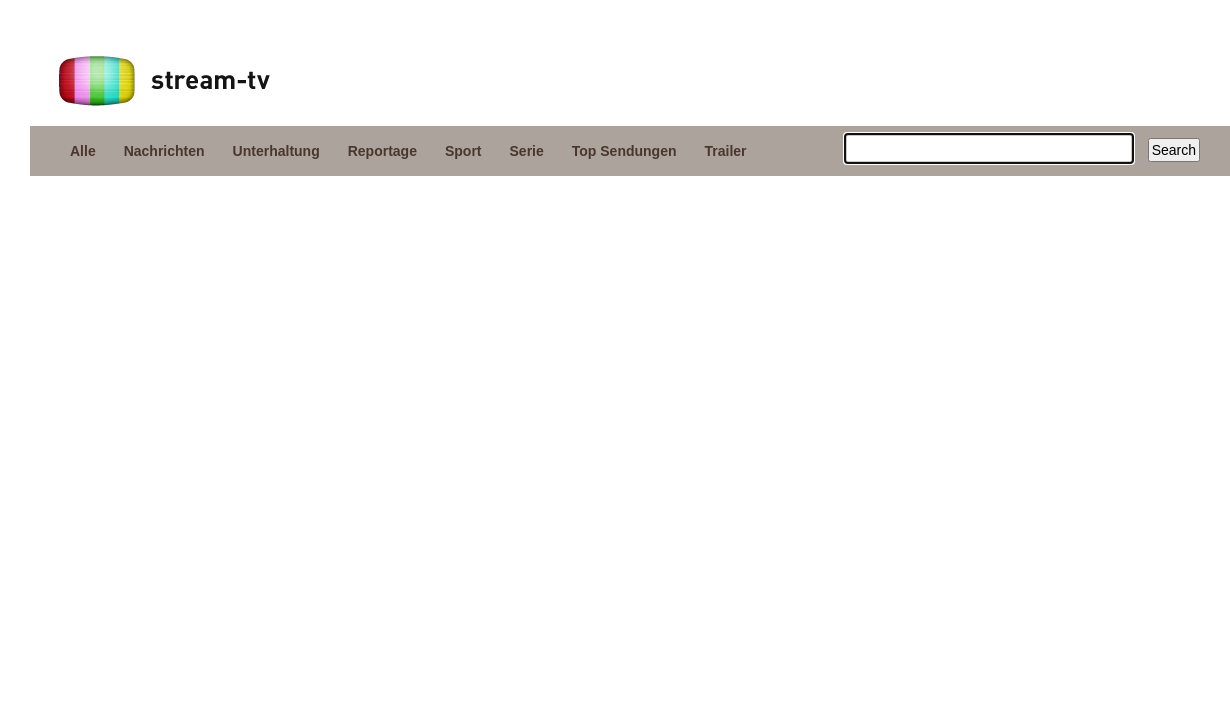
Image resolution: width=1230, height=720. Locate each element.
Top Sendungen (624, 151)
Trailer (726, 151)
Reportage (382, 151)
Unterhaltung (276, 151)
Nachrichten (164, 151)
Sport (463, 151)
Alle (83, 151)
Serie (527, 151)
